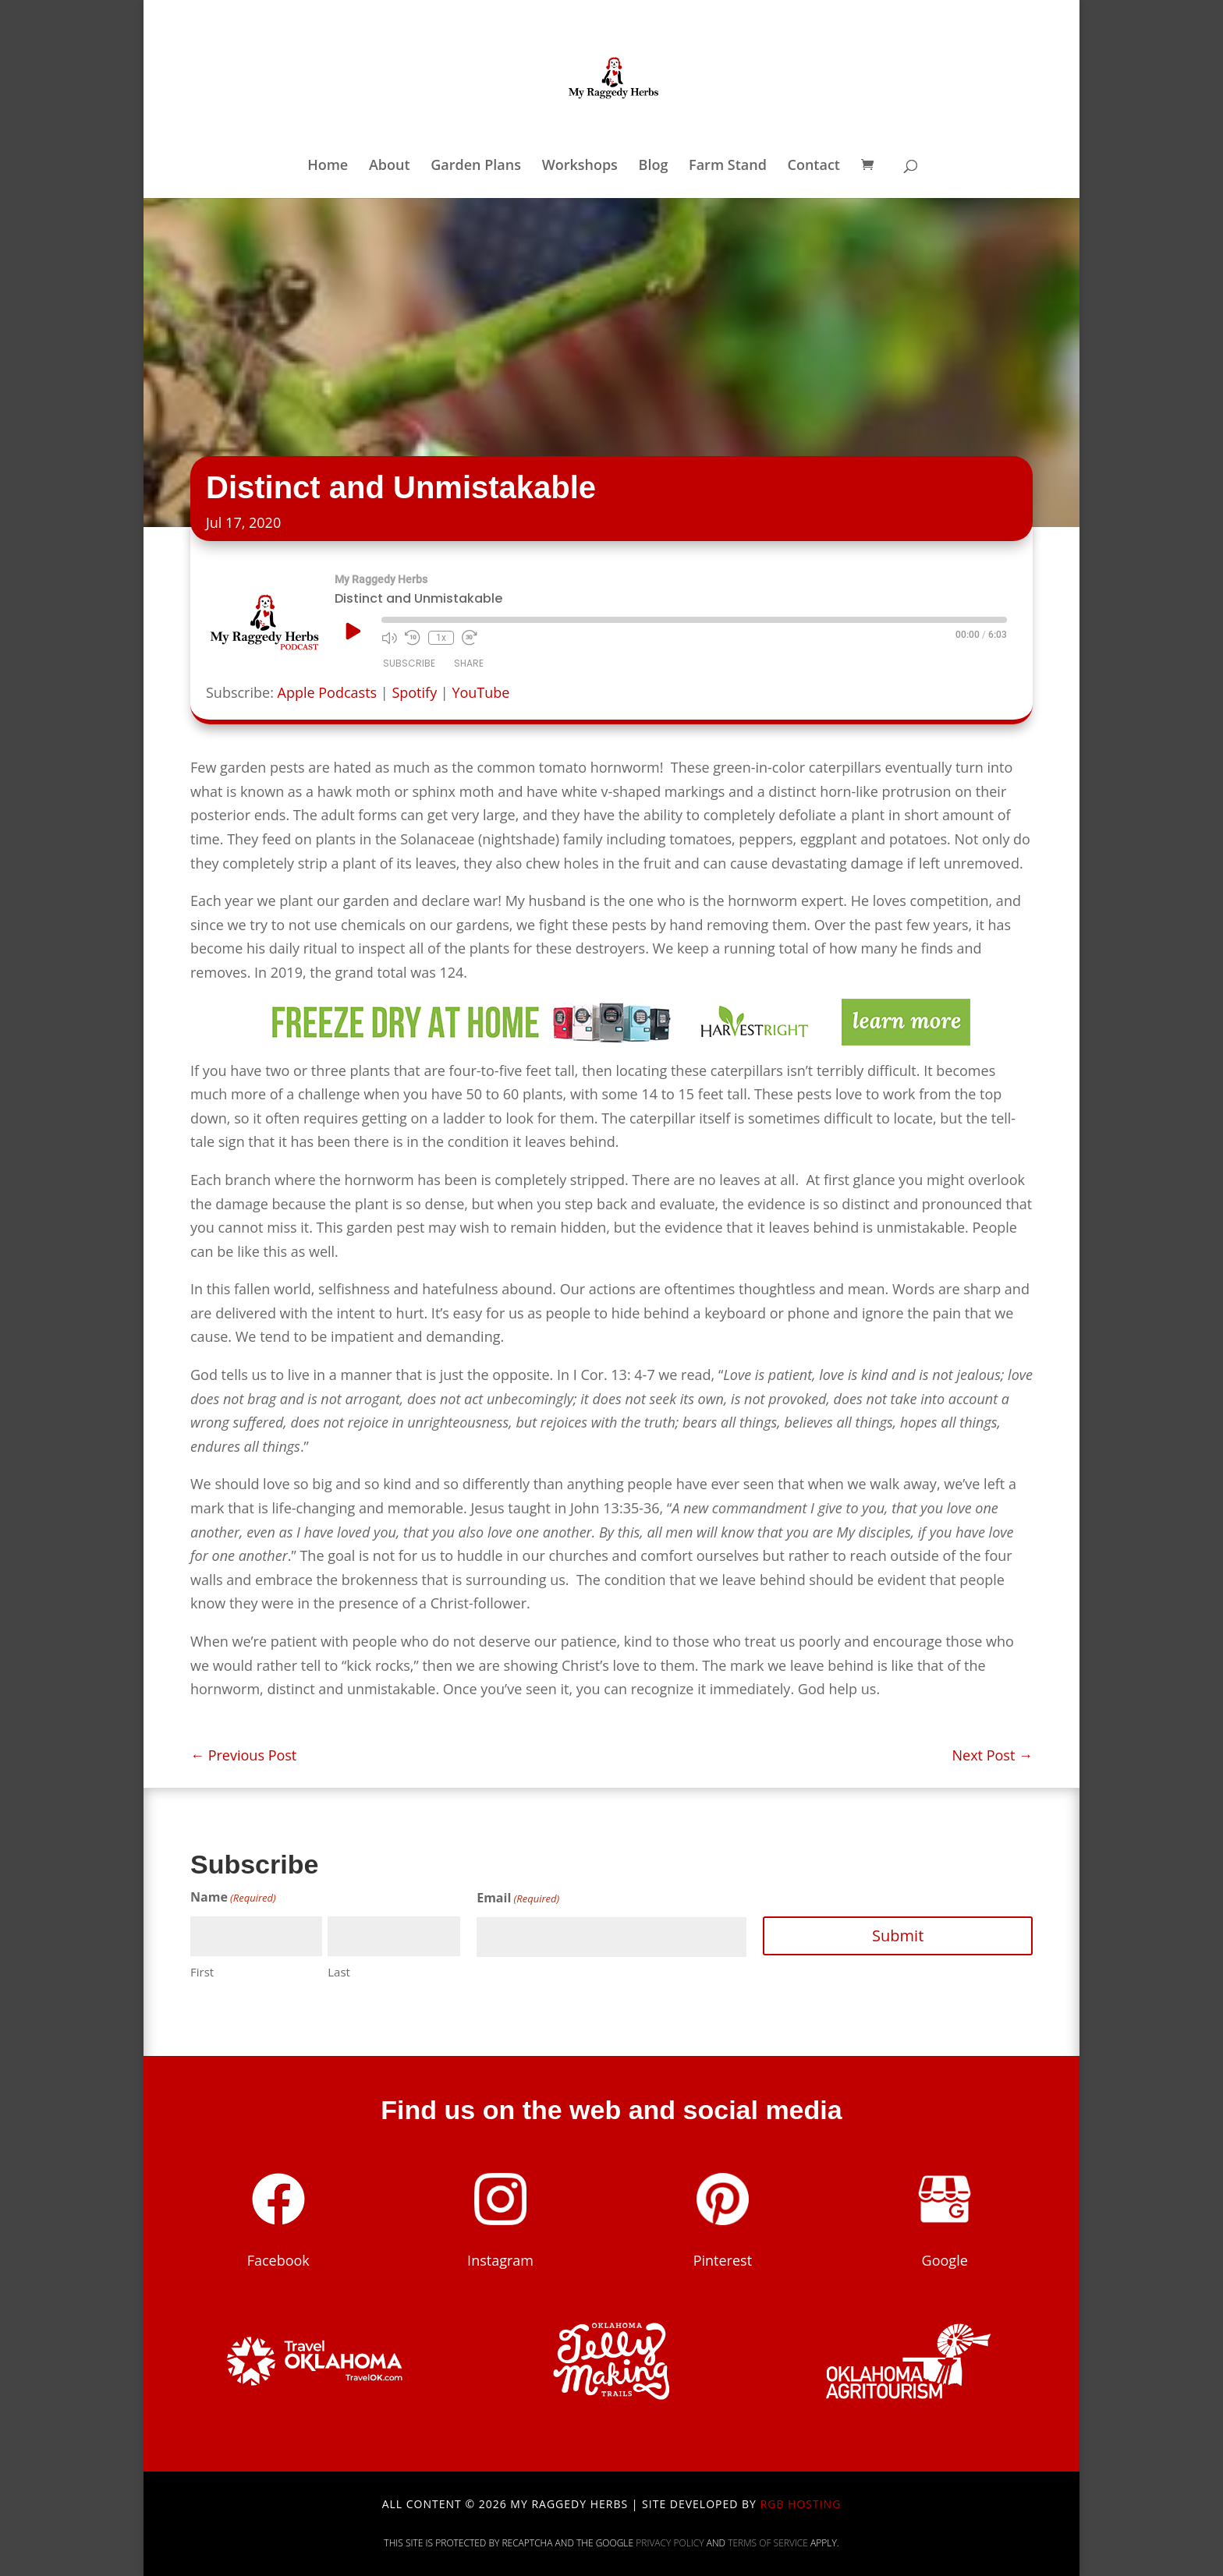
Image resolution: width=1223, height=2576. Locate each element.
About (389, 166)
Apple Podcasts (328, 692)
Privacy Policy (670, 2542)
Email (518, 1899)
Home (327, 166)
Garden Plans (476, 166)
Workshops (580, 166)
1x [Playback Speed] (441, 637)
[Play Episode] (352, 631)
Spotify (414, 692)
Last (339, 1972)
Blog (653, 166)
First (202, 1972)
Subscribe (409, 663)
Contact (814, 166)
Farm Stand (728, 166)
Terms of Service (768, 2542)
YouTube (480, 692)
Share (469, 663)
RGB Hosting (801, 2503)
